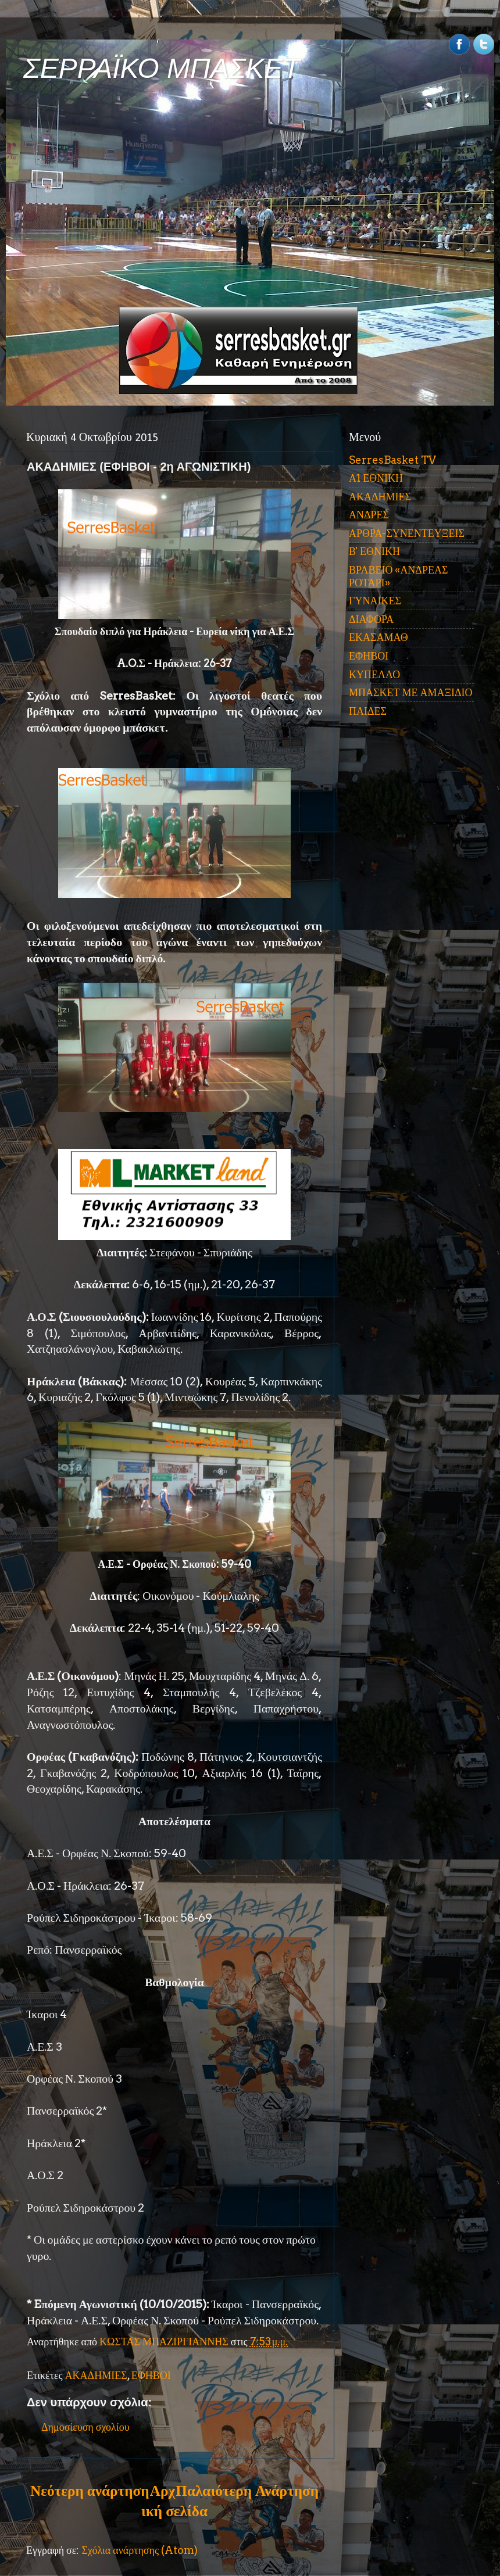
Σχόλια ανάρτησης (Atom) (139, 2550)
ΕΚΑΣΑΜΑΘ (378, 637)
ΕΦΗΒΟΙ (151, 2375)
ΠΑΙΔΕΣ (368, 711)
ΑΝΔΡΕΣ (369, 514)
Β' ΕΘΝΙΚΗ (374, 551)
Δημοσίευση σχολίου (85, 2427)
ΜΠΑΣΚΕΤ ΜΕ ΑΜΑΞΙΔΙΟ (411, 692)
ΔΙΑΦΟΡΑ (371, 619)
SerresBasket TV (392, 460)
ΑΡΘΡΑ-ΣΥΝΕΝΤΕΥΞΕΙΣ (407, 533)
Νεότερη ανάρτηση (89, 2490)
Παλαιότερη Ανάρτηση (247, 2490)
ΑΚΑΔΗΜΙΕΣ (96, 2375)
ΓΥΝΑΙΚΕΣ (375, 600)
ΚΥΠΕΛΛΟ (374, 674)
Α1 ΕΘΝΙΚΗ (376, 478)
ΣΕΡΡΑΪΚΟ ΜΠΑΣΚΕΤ (161, 68)
